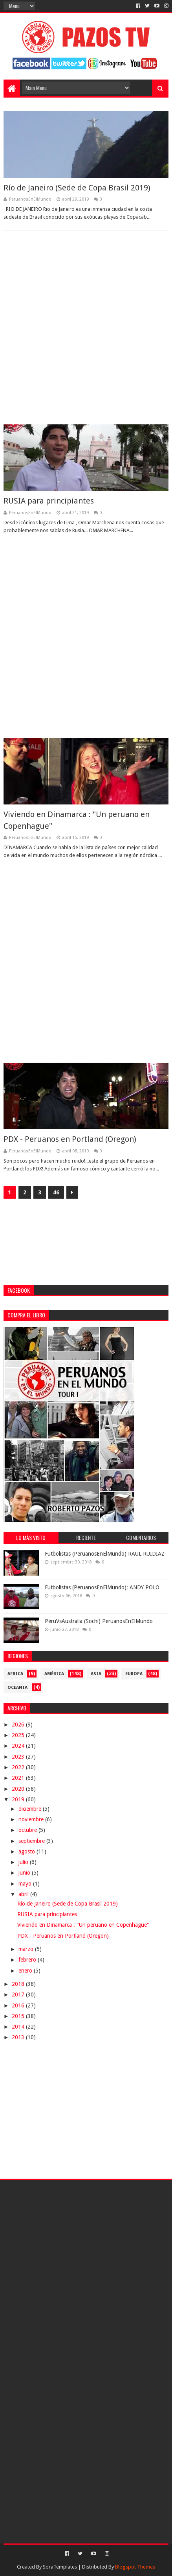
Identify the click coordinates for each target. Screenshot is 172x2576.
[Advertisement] (86, 327)
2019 (19, 1799)
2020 (19, 1789)
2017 (19, 1994)
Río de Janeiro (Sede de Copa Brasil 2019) (77, 187)
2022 (19, 1767)
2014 (19, 2026)
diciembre (30, 1809)
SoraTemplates (60, 2567)
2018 (19, 1984)
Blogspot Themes (135, 2567)
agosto (27, 1851)
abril (24, 1894)
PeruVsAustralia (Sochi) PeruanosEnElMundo (99, 1621)
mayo (25, 1883)
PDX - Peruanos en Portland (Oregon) (70, 1139)
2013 (19, 2037)
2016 (19, 2005)
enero (26, 1970)
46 (56, 1192)
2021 (19, 1778)
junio (25, 1873)
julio (24, 1862)
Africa (15, 1673)
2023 (19, 1757)
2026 (19, 1724)
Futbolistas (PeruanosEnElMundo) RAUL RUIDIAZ (105, 1554)
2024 (19, 1746)
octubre (28, 1830)
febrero (28, 1959)
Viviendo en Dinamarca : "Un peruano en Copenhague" (83, 1925)
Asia (96, 1673)
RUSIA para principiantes (49, 500)
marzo (26, 1949)
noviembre (31, 1819)
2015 (19, 2016)
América (54, 1673)
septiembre (32, 1841)
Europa (134, 1673)
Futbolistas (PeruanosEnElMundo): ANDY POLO (102, 1587)
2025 (19, 1735)
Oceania (17, 1687)
